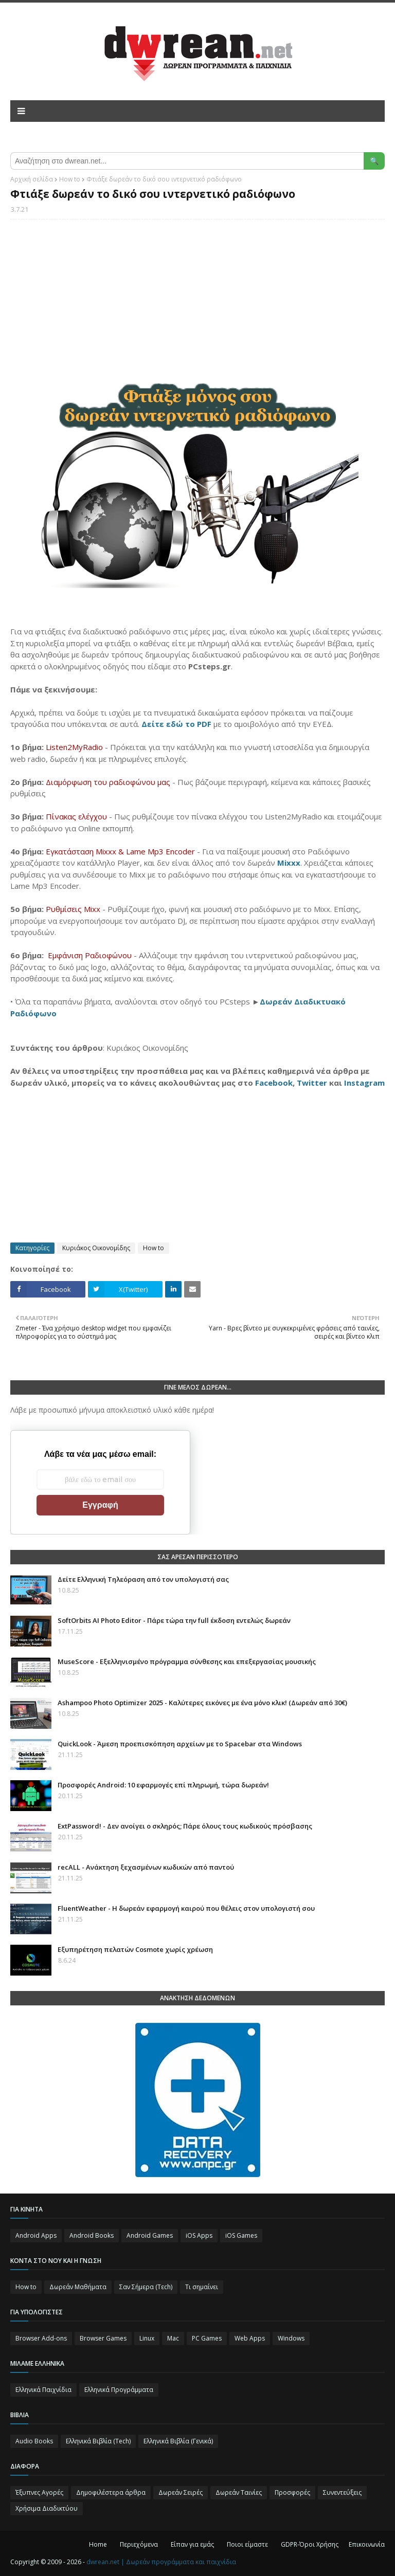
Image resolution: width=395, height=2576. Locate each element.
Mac (173, 2338)
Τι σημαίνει (201, 2286)
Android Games (150, 2235)
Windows (291, 2338)
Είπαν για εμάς (192, 2544)
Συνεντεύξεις (342, 2492)
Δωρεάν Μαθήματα (77, 2286)
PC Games (207, 2338)
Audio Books (34, 2441)
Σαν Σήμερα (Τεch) (145, 2286)
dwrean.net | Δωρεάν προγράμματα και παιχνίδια (161, 2561)
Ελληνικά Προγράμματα (118, 2389)
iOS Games (241, 2235)
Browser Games (103, 2338)
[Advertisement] (197, 302)
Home (98, 2544)
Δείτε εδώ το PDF (176, 724)
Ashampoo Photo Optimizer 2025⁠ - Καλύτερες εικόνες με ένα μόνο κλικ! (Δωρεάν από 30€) (202, 1702)
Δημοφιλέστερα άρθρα (111, 2492)
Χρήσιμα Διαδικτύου (46, 2508)
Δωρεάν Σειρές (180, 2492)
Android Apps (36, 2235)
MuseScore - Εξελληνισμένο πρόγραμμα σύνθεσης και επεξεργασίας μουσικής (187, 1661)
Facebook (274, 1082)
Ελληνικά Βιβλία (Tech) (98, 2441)
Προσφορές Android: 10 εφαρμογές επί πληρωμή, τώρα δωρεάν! (163, 1784)
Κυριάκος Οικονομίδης (96, 1248)
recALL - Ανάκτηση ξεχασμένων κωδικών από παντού (146, 1867)
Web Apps (250, 2338)
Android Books (91, 2235)
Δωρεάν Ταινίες (239, 2492)
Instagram (364, 1082)
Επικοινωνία (367, 2544)
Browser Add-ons (41, 2338)
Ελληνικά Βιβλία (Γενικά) (178, 2441)
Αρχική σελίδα (31, 179)
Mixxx (288, 862)
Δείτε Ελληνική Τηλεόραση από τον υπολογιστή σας (143, 1579)
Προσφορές (292, 2492)
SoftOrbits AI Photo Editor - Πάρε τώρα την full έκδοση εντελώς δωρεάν (174, 1620)
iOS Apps (199, 2235)
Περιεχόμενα (139, 2544)
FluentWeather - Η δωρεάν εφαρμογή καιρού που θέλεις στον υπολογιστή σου (186, 1908)
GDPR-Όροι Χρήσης (309, 2544)
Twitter (312, 1082)
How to (69, 179)
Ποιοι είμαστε (247, 2544)
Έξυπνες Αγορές (39, 2492)
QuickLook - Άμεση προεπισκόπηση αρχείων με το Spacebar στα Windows (180, 1743)
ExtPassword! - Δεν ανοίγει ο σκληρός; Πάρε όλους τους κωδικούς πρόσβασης (185, 1826)
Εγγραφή (100, 1505)
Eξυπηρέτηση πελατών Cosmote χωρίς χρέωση (135, 1949)
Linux (146, 2338)
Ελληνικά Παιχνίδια (43, 2389)
